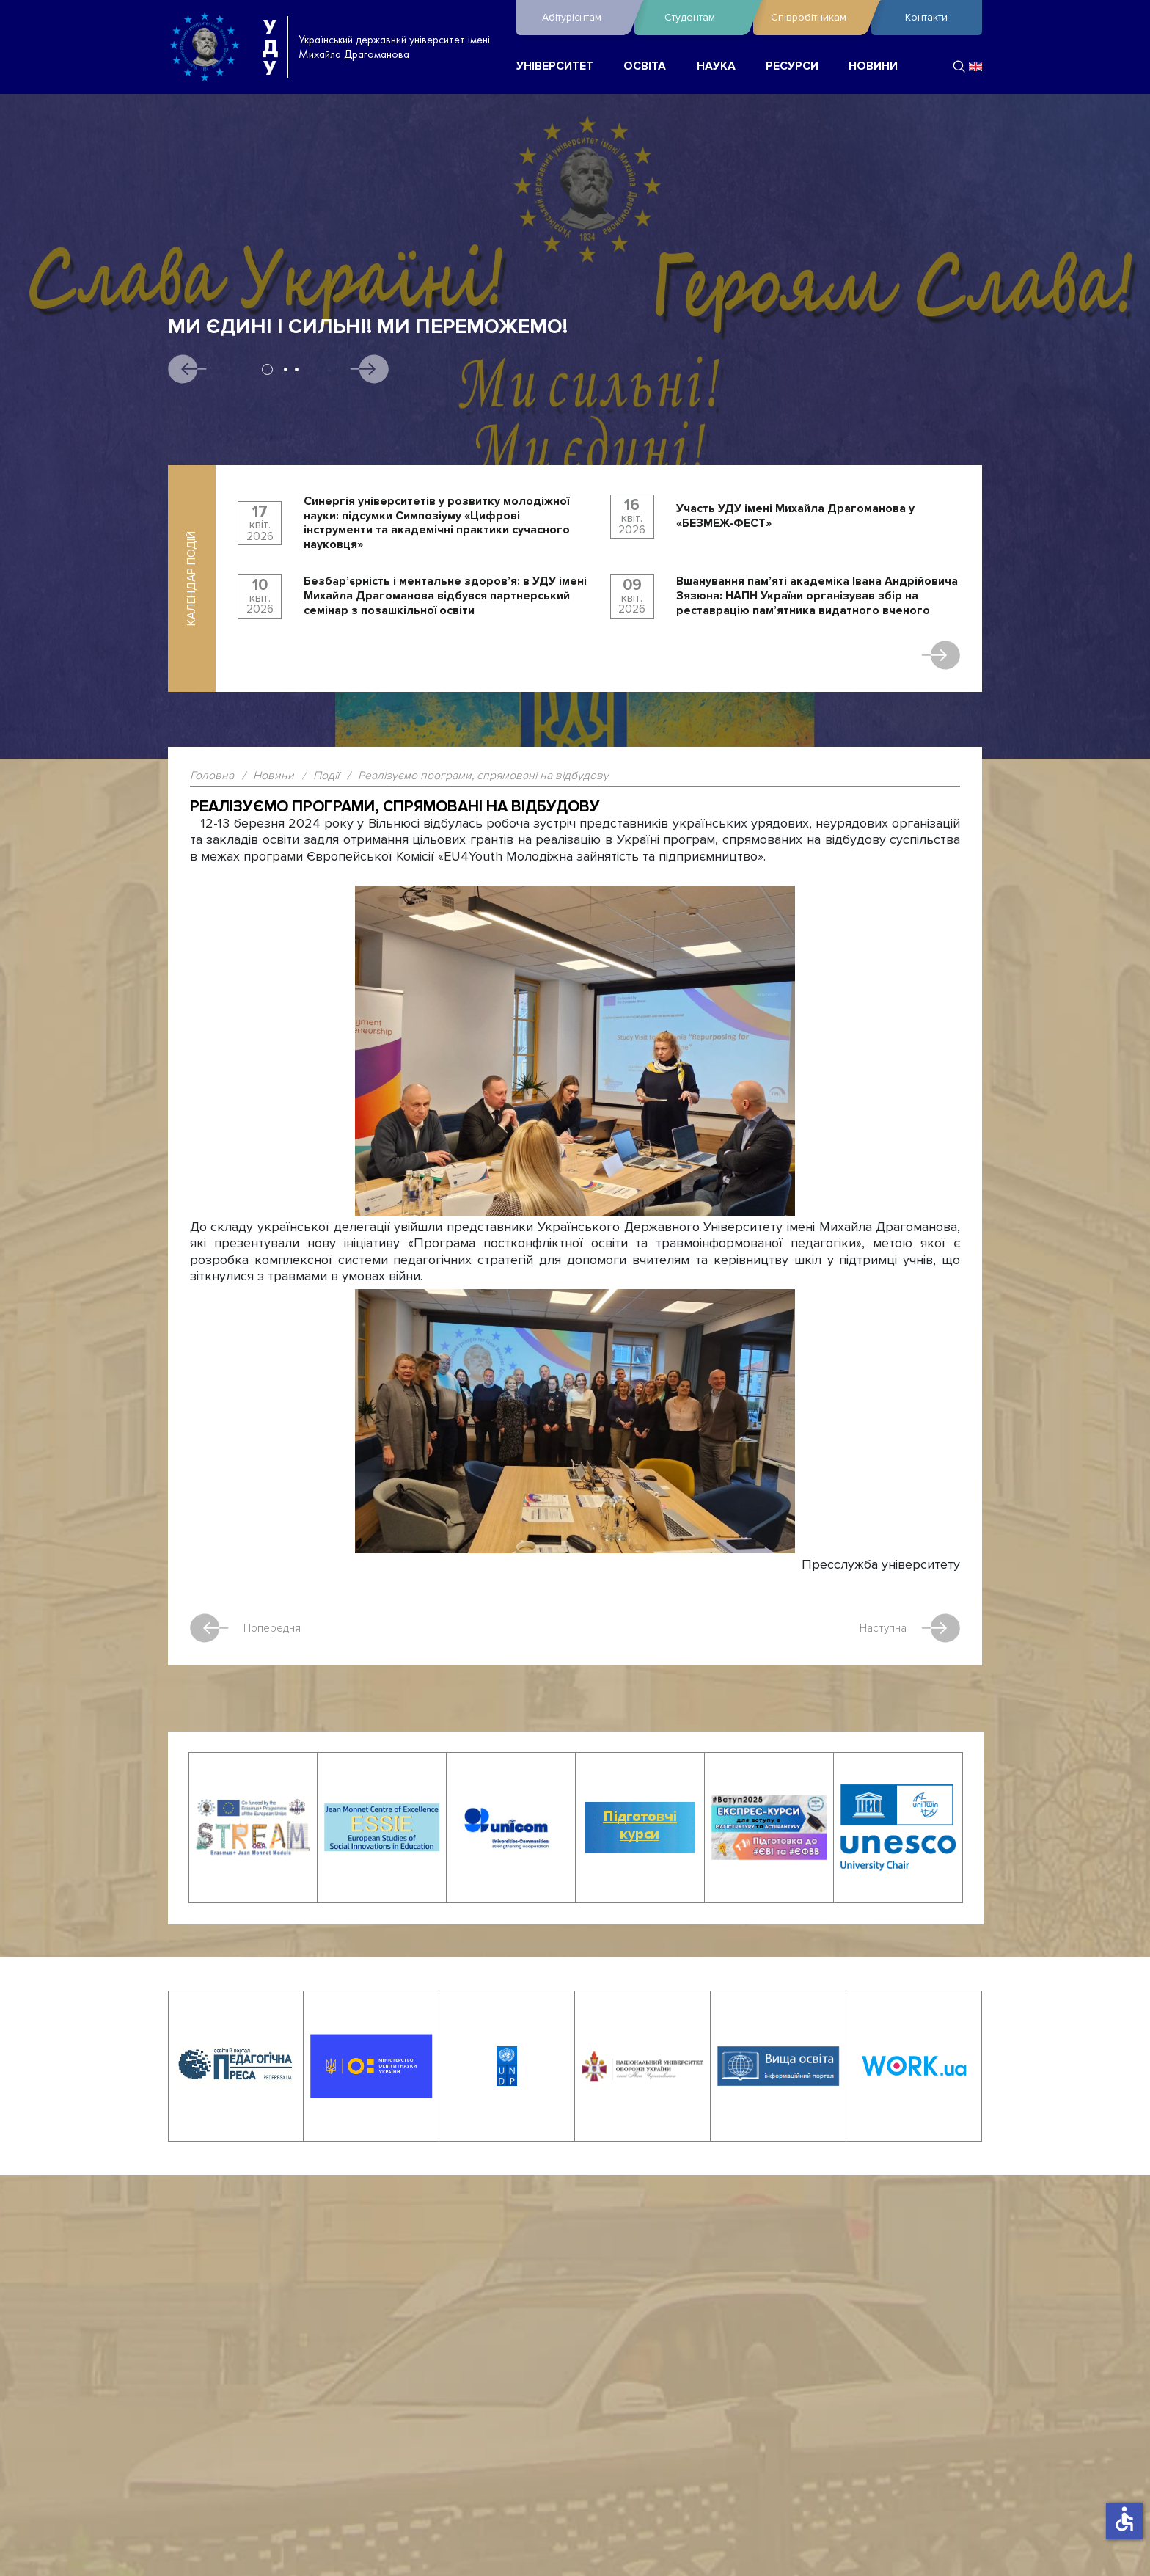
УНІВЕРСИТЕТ (554, 66)
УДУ (270, 47)
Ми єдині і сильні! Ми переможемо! (368, 327)
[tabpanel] (575, 421)
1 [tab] (267, 369)
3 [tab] (297, 369)
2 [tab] (286, 369)
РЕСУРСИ (792, 66)
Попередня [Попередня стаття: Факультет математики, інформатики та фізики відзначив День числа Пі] (246, 1628)
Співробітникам (817, 17)
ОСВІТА (644, 66)
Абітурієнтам (584, 17)
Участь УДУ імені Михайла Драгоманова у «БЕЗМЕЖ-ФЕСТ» (795, 516)
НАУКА (716, 66)
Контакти (926, 17)
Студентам (704, 17)
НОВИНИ (873, 66)
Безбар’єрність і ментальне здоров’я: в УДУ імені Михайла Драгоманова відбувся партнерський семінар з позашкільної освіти (445, 595)
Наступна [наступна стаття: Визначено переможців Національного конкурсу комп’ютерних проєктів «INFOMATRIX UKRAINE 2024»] (909, 1628)
